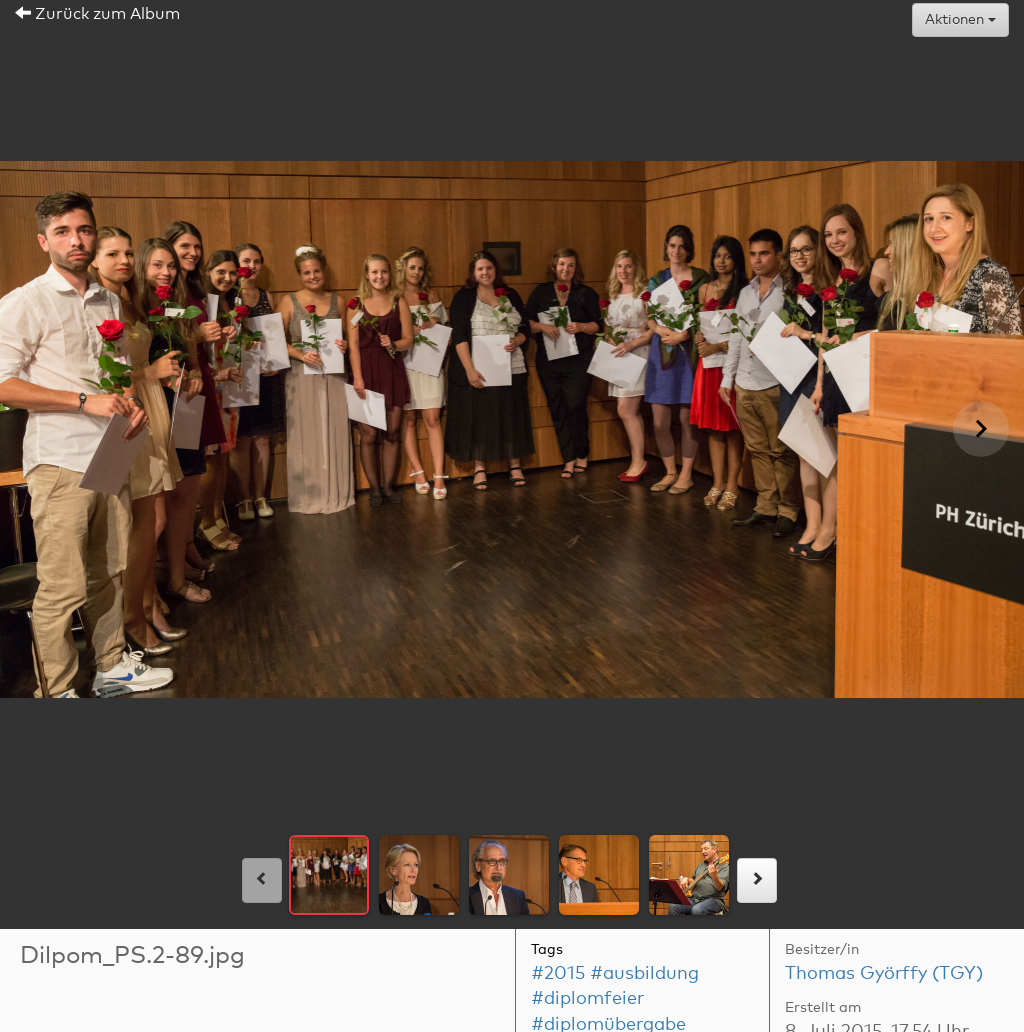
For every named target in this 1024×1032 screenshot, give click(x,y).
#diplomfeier (587, 999)
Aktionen (960, 20)
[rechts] (757, 880)
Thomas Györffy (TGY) (884, 974)
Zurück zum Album (97, 14)
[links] (262, 880)
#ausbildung (644, 974)
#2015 (558, 974)
